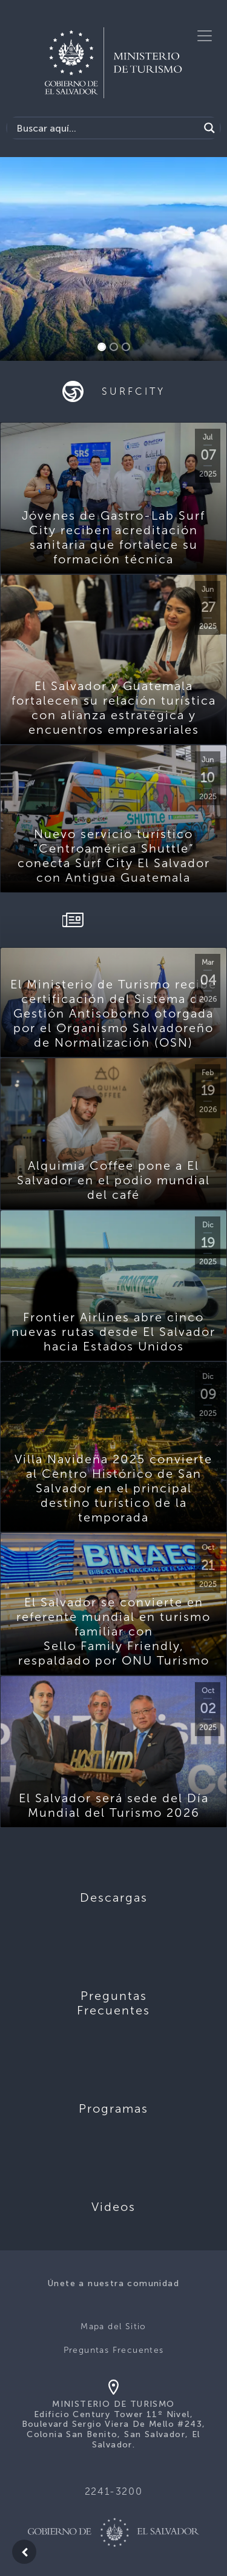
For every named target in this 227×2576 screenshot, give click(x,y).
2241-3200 (113, 2491)
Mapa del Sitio (113, 2326)
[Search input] (106, 128)
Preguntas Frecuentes (114, 2350)
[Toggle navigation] (205, 36)
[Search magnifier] (209, 128)
